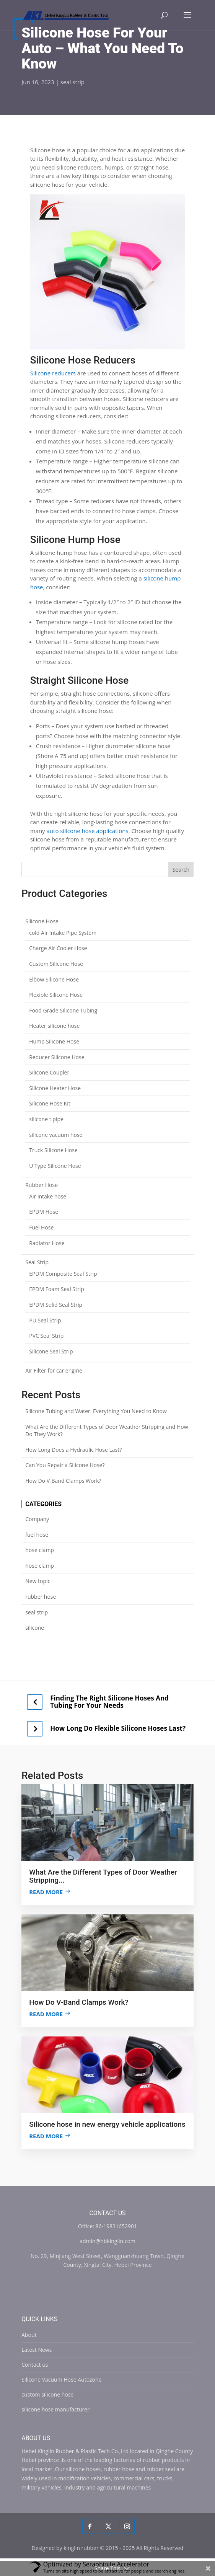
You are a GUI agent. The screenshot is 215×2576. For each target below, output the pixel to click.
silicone (34, 1627)
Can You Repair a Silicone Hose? (64, 1465)
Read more (46, 1892)
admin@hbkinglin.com (107, 2241)
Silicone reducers (53, 373)
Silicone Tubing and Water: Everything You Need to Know (96, 1411)
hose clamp (39, 1550)
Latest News (36, 2349)
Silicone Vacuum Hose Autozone (61, 2379)
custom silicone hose (47, 2394)
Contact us (34, 2364)
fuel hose (36, 1534)
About (28, 2334)
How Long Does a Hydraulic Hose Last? (73, 1449)
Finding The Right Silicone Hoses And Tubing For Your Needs (109, 1701)
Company (37, 1519)
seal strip (72, 82)
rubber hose (40, 1596)
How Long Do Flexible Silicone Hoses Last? (118, 1728)
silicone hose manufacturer (55, 2409)
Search (181, 869)
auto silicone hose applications (88, 831)
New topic (37, 1581)
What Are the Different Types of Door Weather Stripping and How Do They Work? (106, 1430)
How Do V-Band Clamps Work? (63, 1480)
